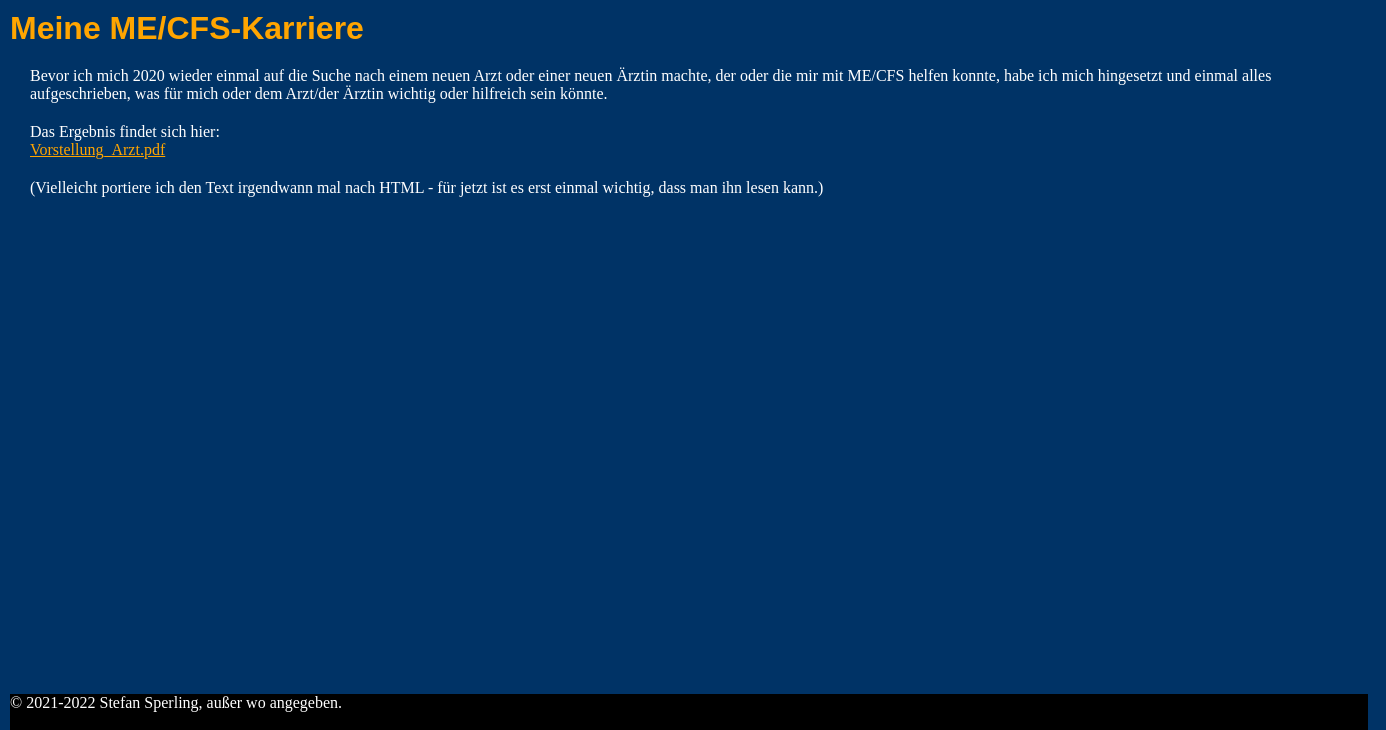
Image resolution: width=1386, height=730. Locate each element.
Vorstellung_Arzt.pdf (97, 149)
